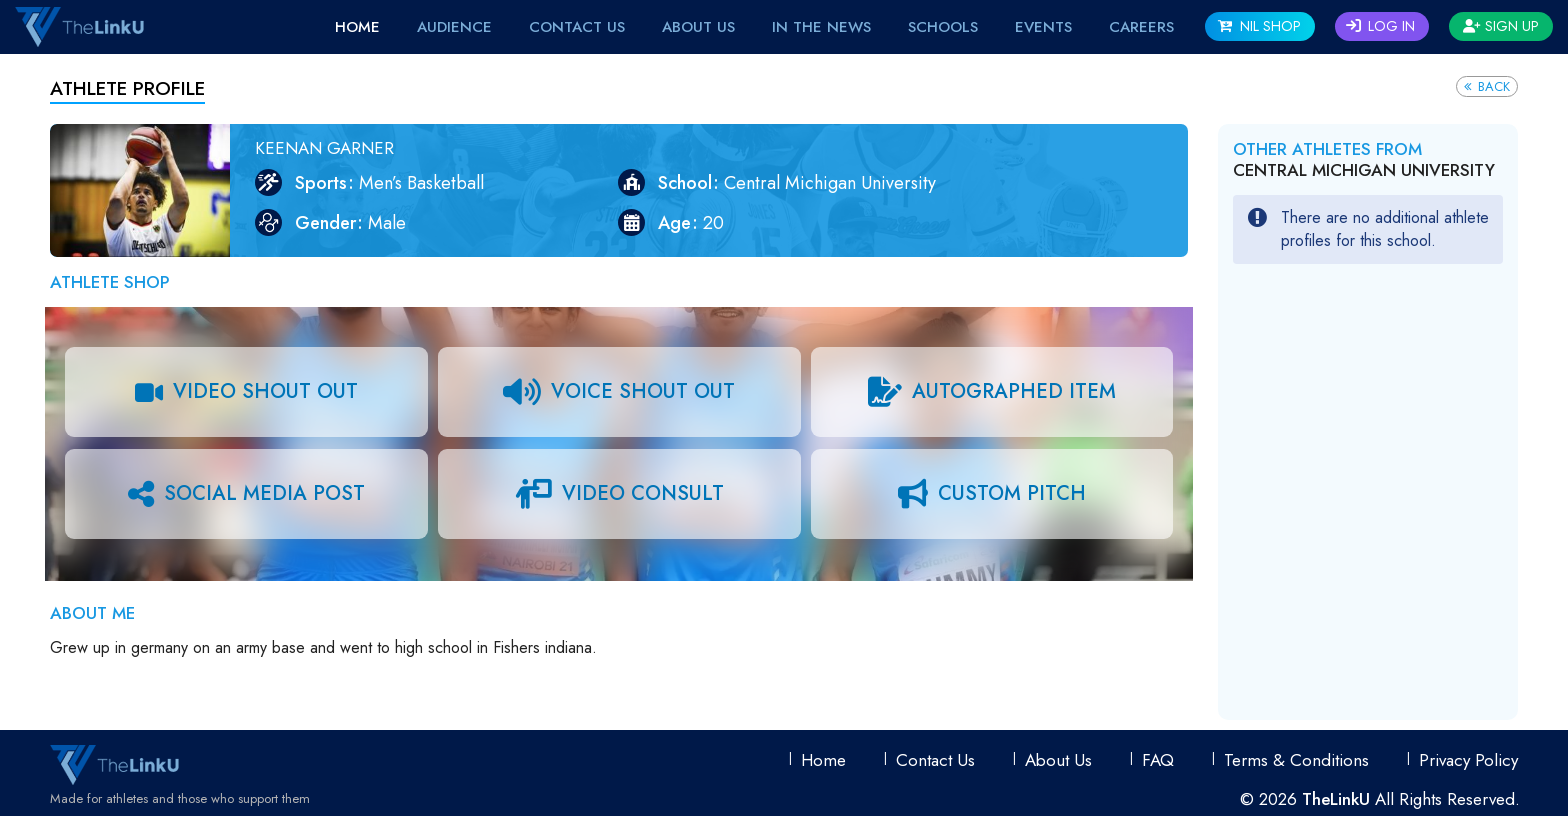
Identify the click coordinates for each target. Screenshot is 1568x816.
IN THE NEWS (821, 27)
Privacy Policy (1468, 760)
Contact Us (577, 27)
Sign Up (1501, 26)
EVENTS (1043, 27)
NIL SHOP (1259, 26)
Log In (1380, 26)
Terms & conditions (1296, 760)
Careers (1141, 27)
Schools (943, 27)
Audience (454, 27)
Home (357, 27)
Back (1487, 86)
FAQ (1158, 760)
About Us (698, 27)
